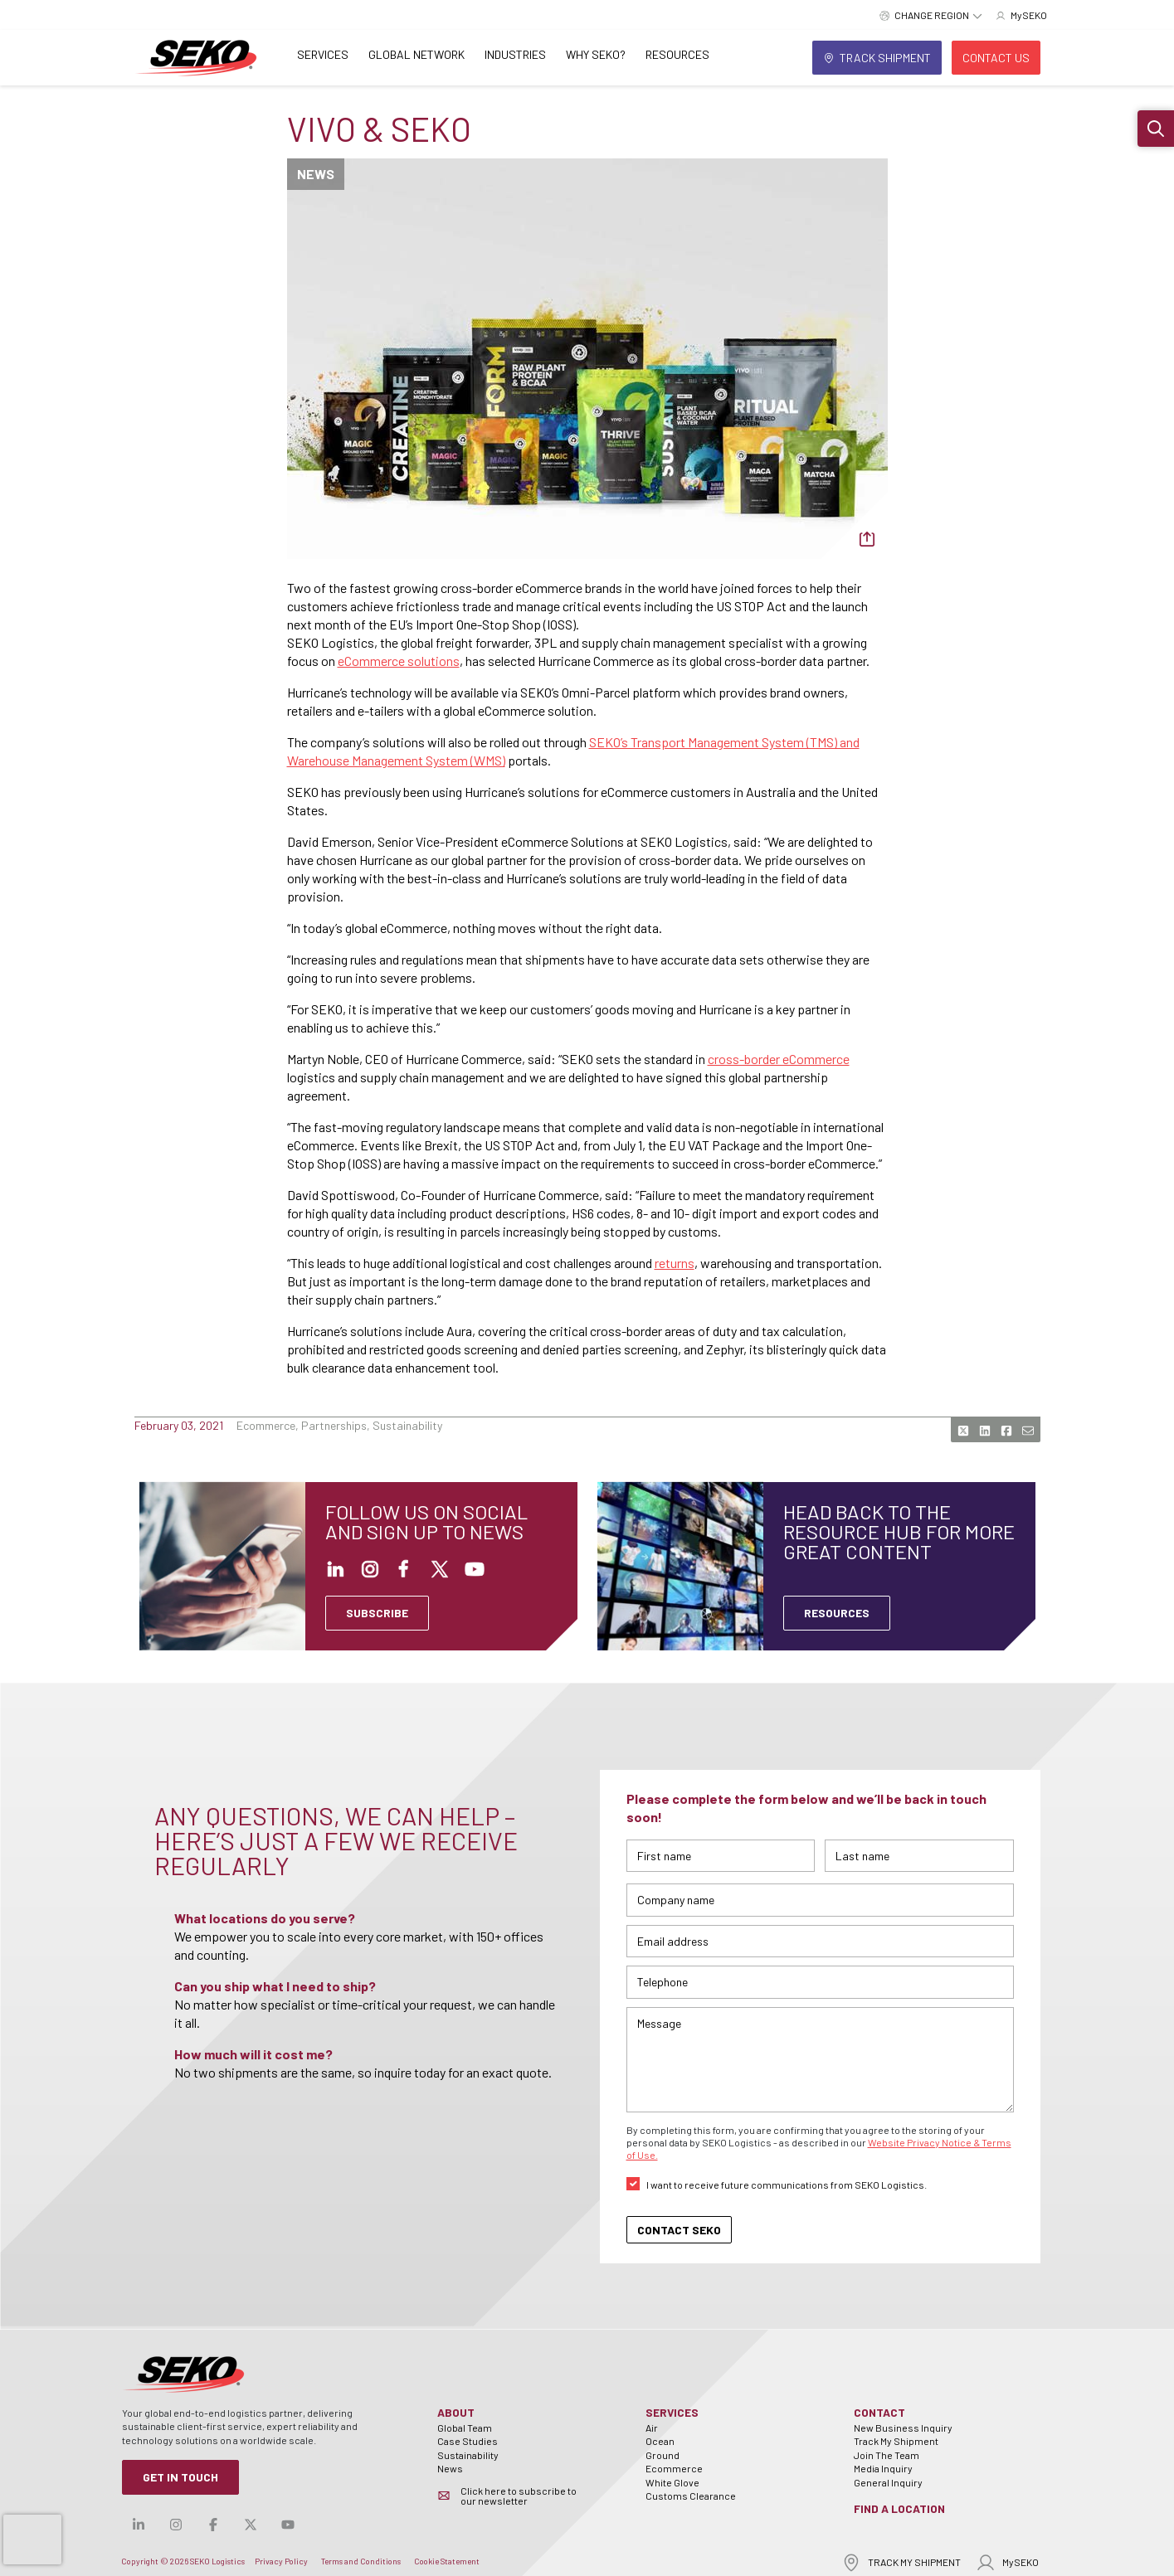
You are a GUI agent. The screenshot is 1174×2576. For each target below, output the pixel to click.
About (456, 2412)
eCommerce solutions (399, 660)
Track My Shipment (896, 2441)
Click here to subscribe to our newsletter (518, 2496)
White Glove (672, 2482)
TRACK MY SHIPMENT (901, 2562)
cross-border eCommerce (779, 1059)
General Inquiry (888, 2482)
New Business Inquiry (903, 2427)
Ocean (660, 2441)
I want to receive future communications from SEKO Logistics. (786, 2184)
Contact (879, 2412)
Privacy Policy (281, 2561)
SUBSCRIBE (377, 1613)
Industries (515, 54)
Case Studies (467, 2441)
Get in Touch (180, 2477)
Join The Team (886, 2455)
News (450, 2468)
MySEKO (1007, 2562)
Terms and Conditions (361, 2561)
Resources (677, 54)
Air (651, 2427)
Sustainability (468, 2455)
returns (674, 1263)
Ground (662, 2455)
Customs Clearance (690, 2495)
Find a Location (899, 2508)
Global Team (464, 2427)
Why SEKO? (596, 54)
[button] (1155, 128)
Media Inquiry (883, 2468)
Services (322, 54)
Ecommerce (674, 2468)
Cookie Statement (447, 2561)
